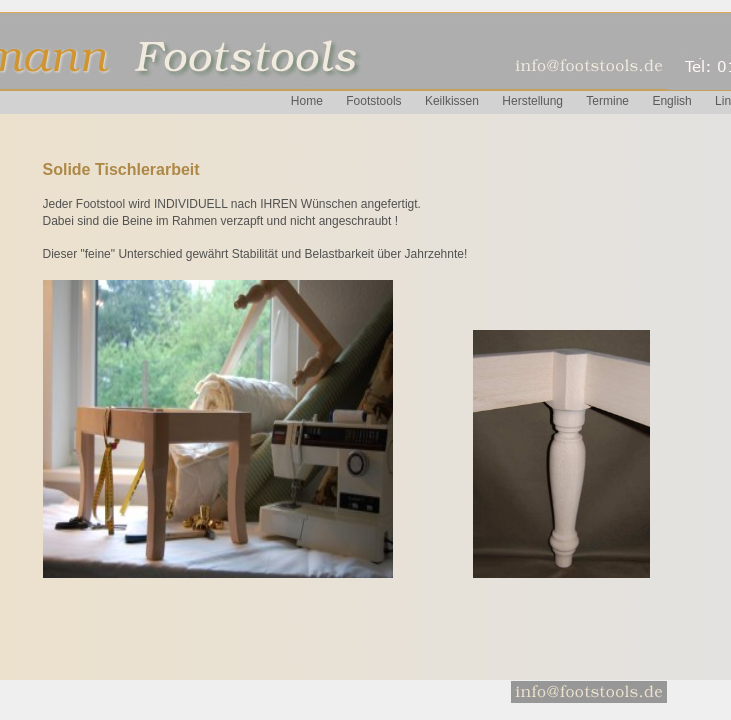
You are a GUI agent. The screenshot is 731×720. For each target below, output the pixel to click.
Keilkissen (452, 101)
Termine (607, 101)
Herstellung (532, 101)
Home (307, 101)
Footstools (373, 101)
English (671, 101)
